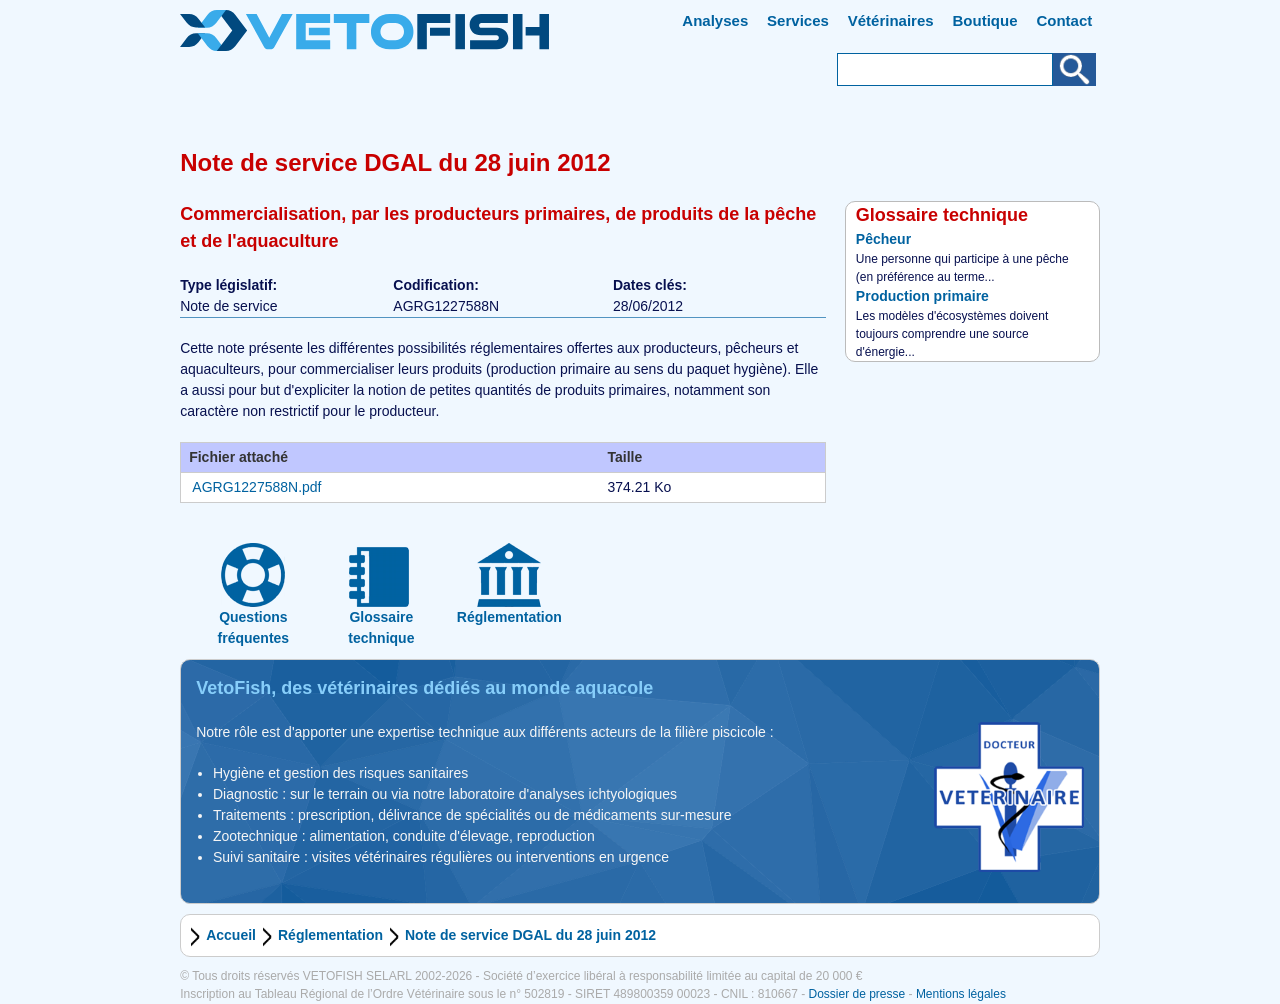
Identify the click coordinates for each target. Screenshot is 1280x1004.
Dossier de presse (856, 994)
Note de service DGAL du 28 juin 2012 (530, 935)
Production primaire (922, 296)
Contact (1064, 20)
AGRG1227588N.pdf (256, 487)
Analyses (715, 20)
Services (798, 20)
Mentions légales (961, 994)
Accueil (231, 935)
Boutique (985, 20)
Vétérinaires (891, 20)
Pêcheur (883, 239)
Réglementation (330, 935)
